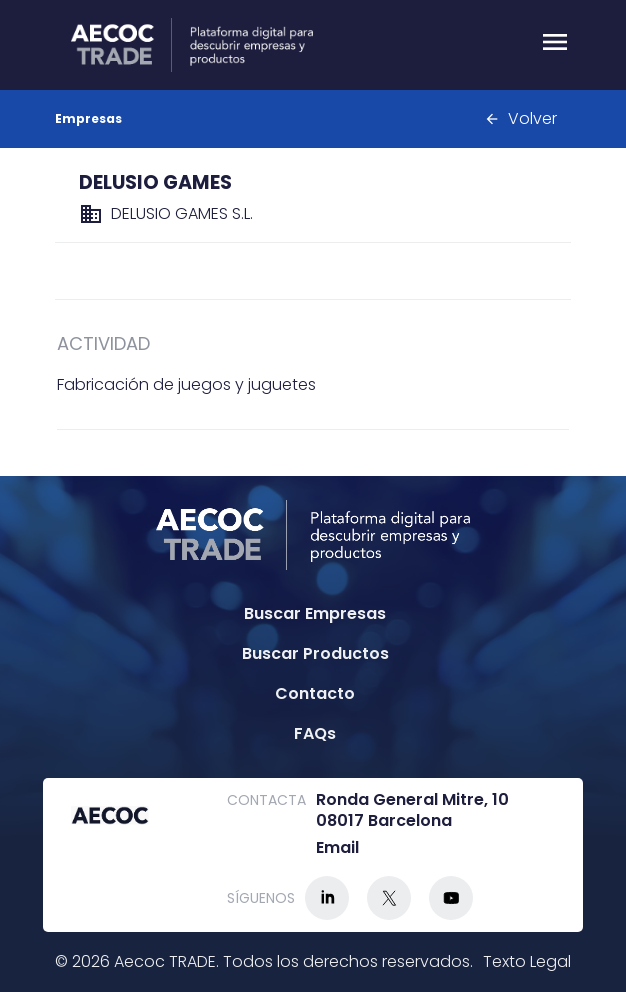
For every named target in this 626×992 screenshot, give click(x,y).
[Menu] (555, 45)
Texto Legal (527, 961)
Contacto (315, 693)
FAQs (315, 733)
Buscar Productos (315, 653)
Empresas (88, 118)
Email (337, 848)
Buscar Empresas (315, 613)
